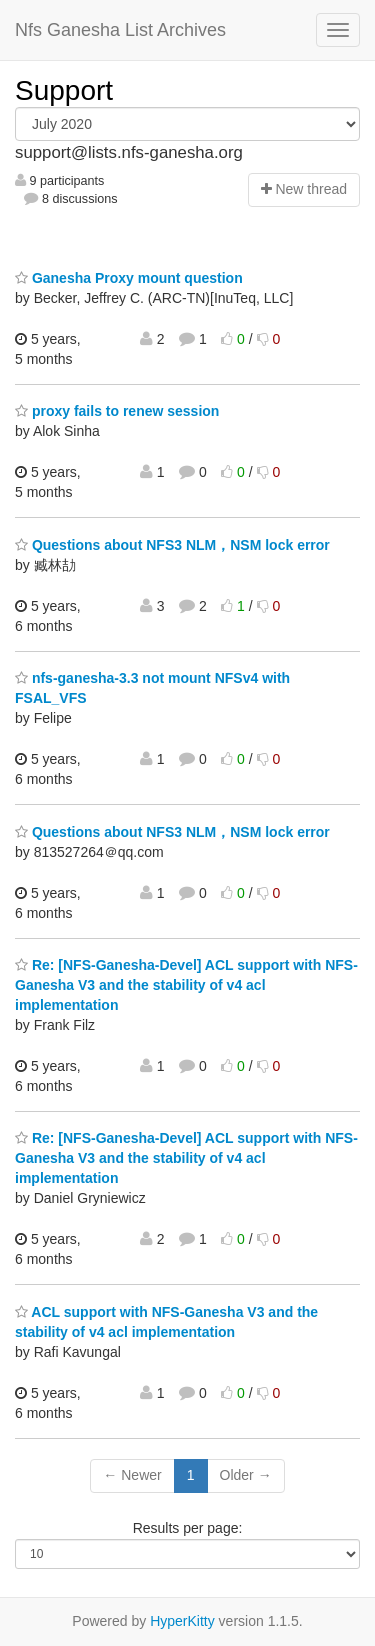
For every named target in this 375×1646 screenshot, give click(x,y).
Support (64, 90)
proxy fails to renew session (117, 411)
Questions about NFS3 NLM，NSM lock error (172, 545)
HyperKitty (182, 1621)
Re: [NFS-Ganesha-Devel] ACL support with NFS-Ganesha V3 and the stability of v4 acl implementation (186, 985)
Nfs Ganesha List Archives (120, 30)
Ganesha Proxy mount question (129, 278)
